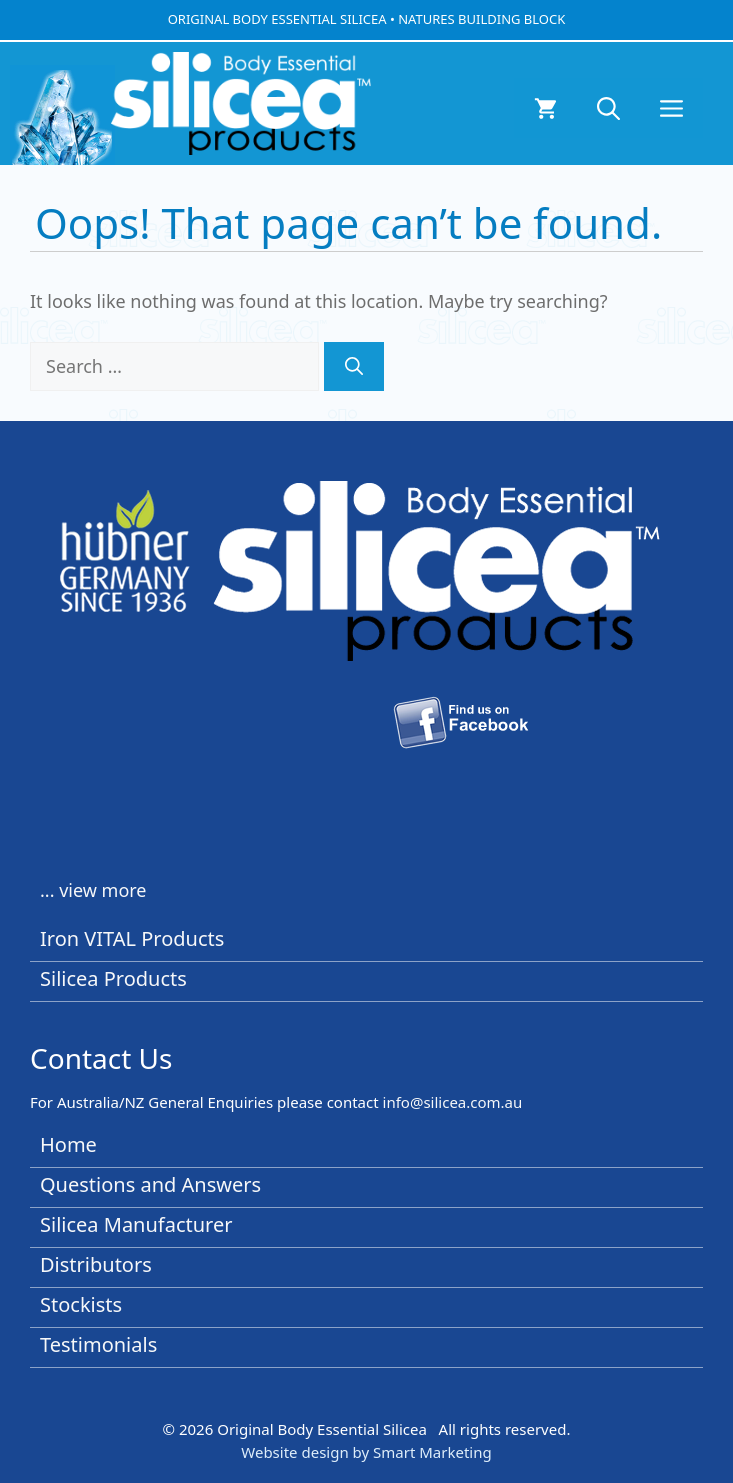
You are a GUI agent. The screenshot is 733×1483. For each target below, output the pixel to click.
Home (68, 1144)
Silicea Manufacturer (136, 1224)
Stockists (81, 1304)
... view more (93, 890)
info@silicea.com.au (453, 1102)
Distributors (96, 1264)
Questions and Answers (150, 1184)
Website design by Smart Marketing (366, 1452)
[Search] (354, 366)
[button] (608, 108)
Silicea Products (113, 978)
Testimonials (98, 1344)
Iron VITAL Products (132, 938)
